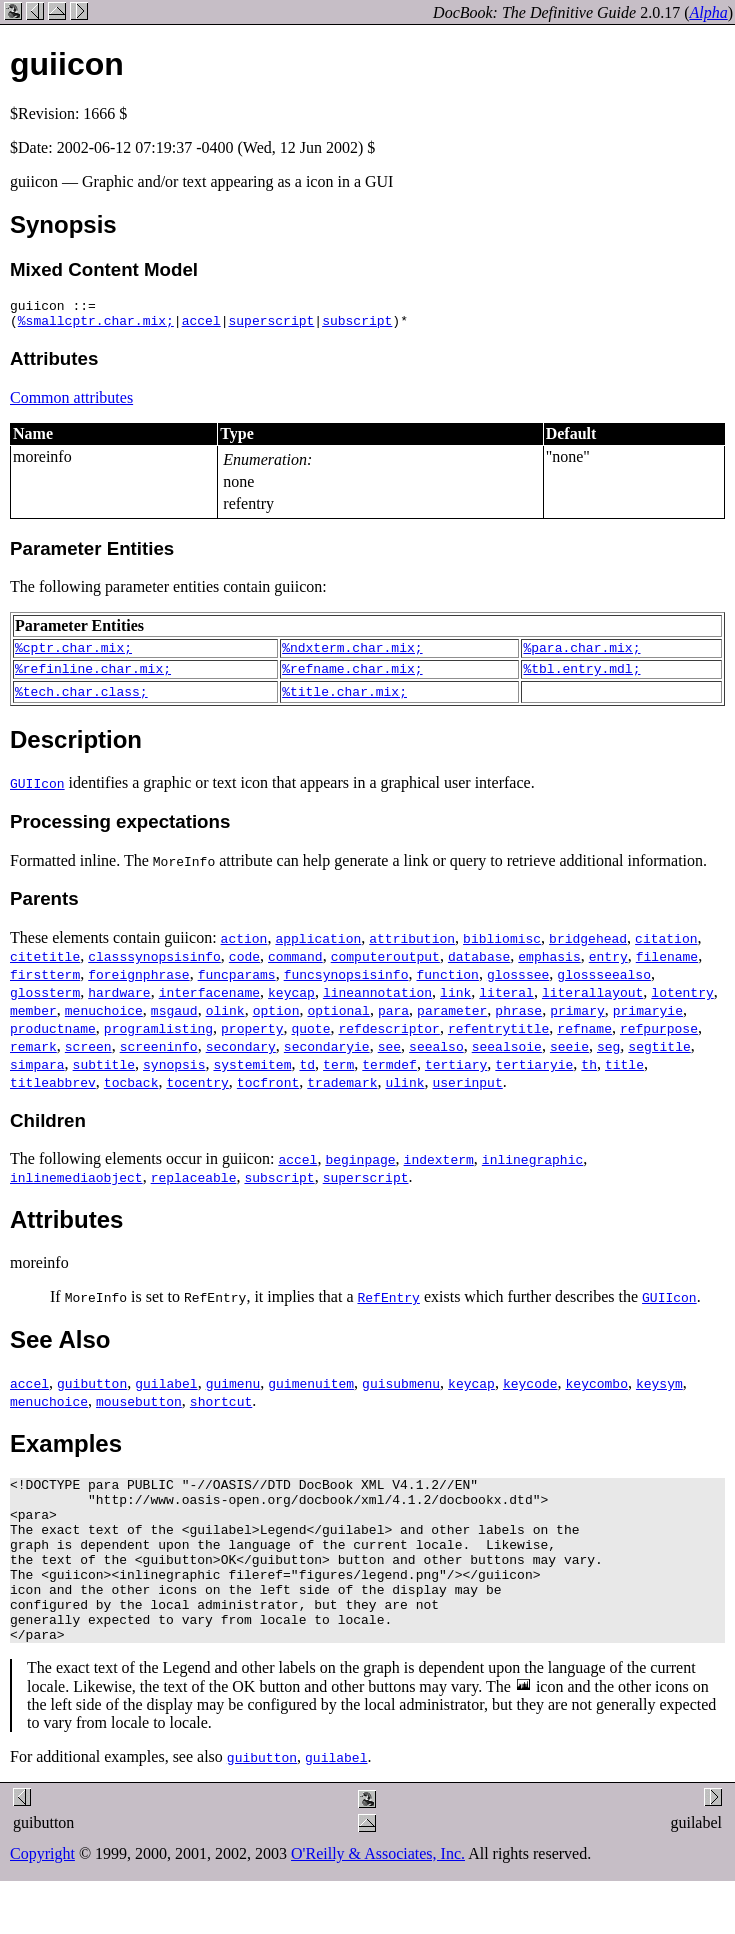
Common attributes (71, 403)
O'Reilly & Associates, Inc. (378, 1898)
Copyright (42, 1898)
